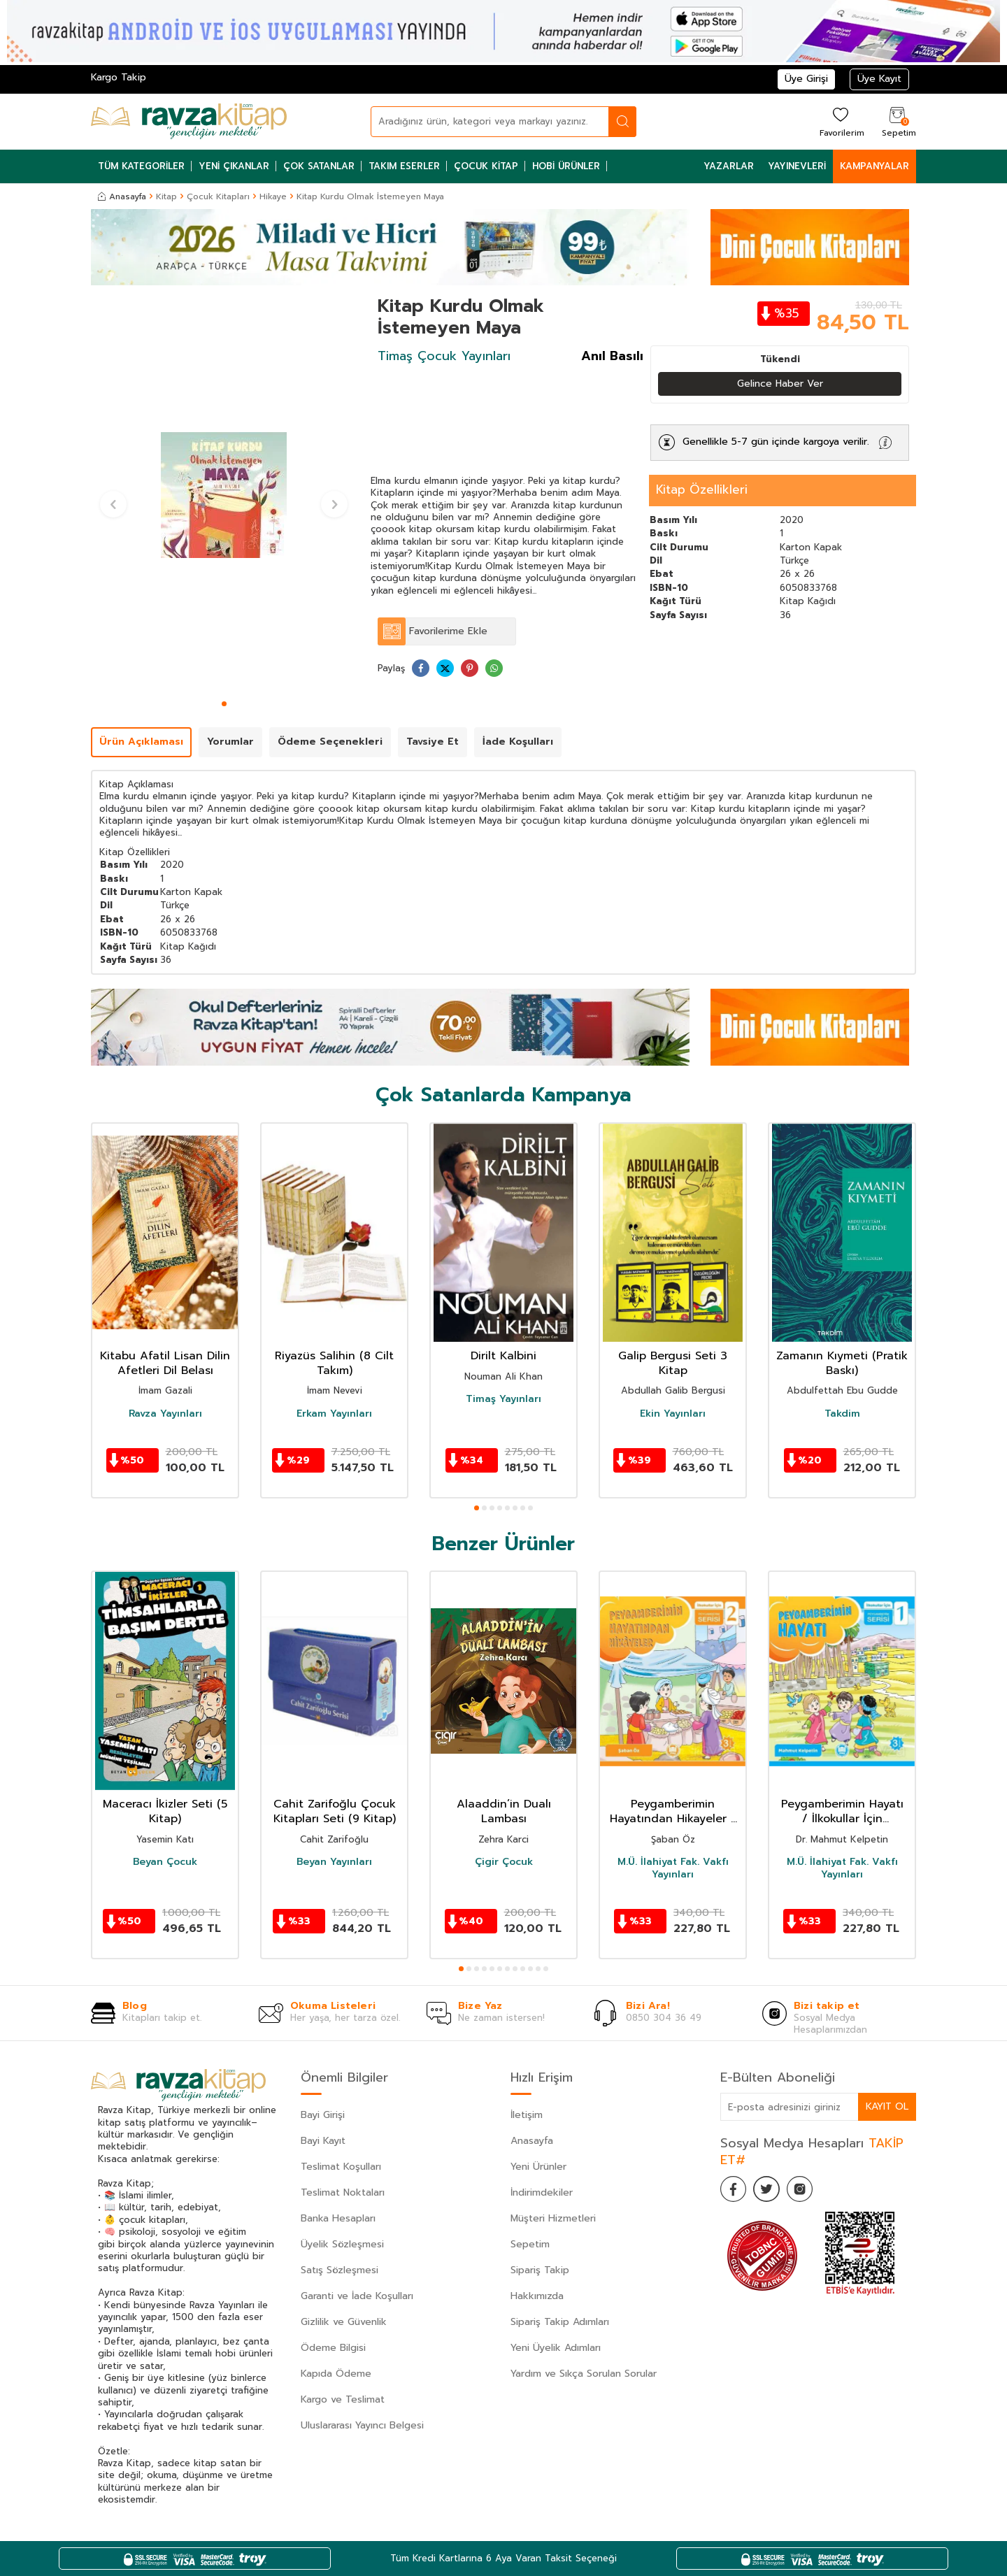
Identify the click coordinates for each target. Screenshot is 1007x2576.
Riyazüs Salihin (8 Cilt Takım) (334, 1363)
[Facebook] (734, 2190)
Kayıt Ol (886, 2106)
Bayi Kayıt (323, 2140)
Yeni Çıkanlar (234, 166)
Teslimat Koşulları (341, 2166)
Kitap (166, 196)
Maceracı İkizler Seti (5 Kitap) (165, 1811)
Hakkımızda (537, 2296)
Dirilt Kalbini (503, 1356)
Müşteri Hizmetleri (553, 2218)
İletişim (526, 2115)
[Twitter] (769, 2190)
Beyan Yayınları (334, 1862)
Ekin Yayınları (673, 1414)
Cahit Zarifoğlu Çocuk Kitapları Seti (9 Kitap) (334, 1811)
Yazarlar (729, 166)
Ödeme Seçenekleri (330, 741)
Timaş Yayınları (503, 1399)
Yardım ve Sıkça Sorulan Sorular (583, 2373)
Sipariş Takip (539, 2270)
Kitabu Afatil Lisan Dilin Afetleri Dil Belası (165, 1363)
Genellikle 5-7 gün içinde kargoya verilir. (776, 442)
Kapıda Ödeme (336, 2373)
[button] (224, 703)
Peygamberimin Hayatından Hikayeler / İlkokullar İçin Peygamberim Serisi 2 (673, 1811)
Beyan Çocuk (165, 1862)
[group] (224, 495)
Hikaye (273, 196)
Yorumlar (230, 741)
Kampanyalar (874, 166)
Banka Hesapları (338, 2218)
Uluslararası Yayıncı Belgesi (362, 2425)
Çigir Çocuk (504, 1862)
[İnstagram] (804, 2190)
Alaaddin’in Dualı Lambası (504, 1811)
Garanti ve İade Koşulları (357, 2296)
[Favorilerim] (840, 121)
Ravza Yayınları (165, 1414)
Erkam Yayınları (334, 1414)
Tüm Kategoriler (141, 166)
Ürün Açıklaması (141, 741)
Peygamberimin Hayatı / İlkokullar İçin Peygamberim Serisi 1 (842, 1811)
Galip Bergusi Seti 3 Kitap (672, 1363)
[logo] (189, 122)
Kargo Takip (118, 77)
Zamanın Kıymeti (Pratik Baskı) (842, 1363)
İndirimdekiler (541, 2192)
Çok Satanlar (319, 166)
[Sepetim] (897, 121)
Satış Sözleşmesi (339, 2270)
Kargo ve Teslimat (343, 2399)
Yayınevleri (797, 166)
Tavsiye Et (432, 741)
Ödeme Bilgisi (333, 2347)
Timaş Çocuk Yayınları (444, 356)
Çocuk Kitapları (218, 196)
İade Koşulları (518, 741)
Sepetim (530, 2244)
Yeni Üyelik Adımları (555, 2347)
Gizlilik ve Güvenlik (344, 2321)
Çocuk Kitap (486, 166)
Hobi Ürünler (566, 166)
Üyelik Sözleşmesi (342, 2244)
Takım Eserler (404, 166)
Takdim (842, 1414)
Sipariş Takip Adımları (559, 2321)
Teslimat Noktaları (343, 2192)
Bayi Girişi (323, 2115)
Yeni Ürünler (538, 2166)
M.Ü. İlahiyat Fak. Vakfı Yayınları (673, 1868)
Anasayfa (122, 196)
